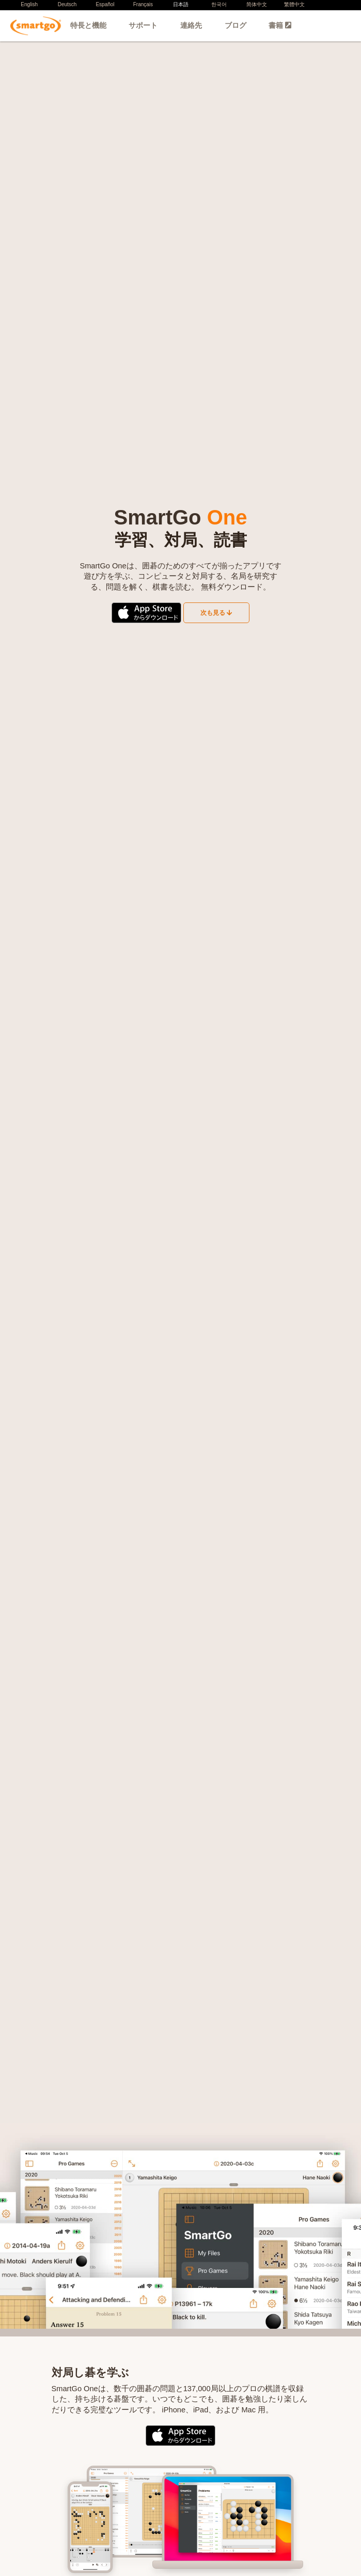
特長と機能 (88, 25)
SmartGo (41, 25)
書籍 (280, 25)
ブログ (235, 25)
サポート (143, 25)
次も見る (216, 612)
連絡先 (191, 25)
